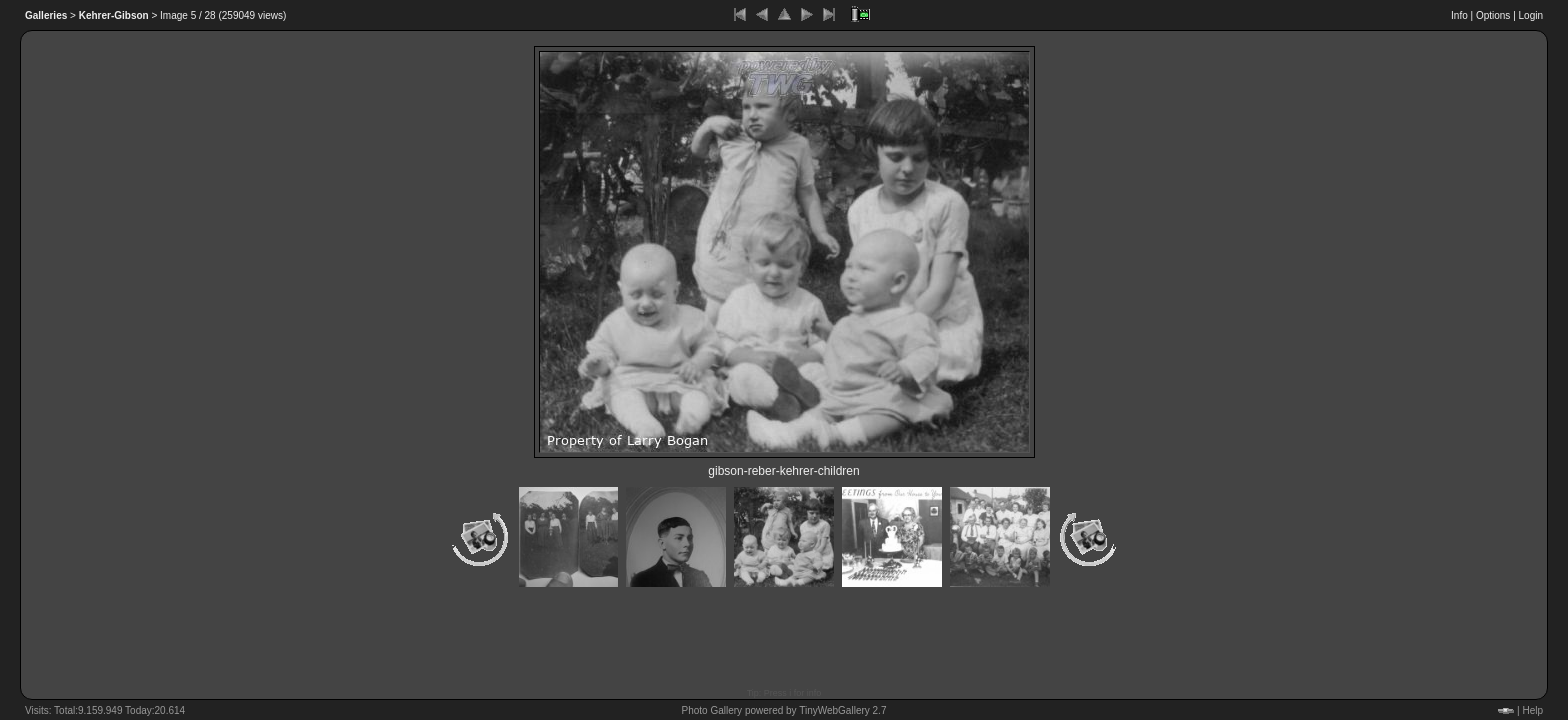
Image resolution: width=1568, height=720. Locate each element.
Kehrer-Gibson (114, 15)
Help (1532, 710)
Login (1531, 15)
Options (1493, 15)
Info (1459, 15)
